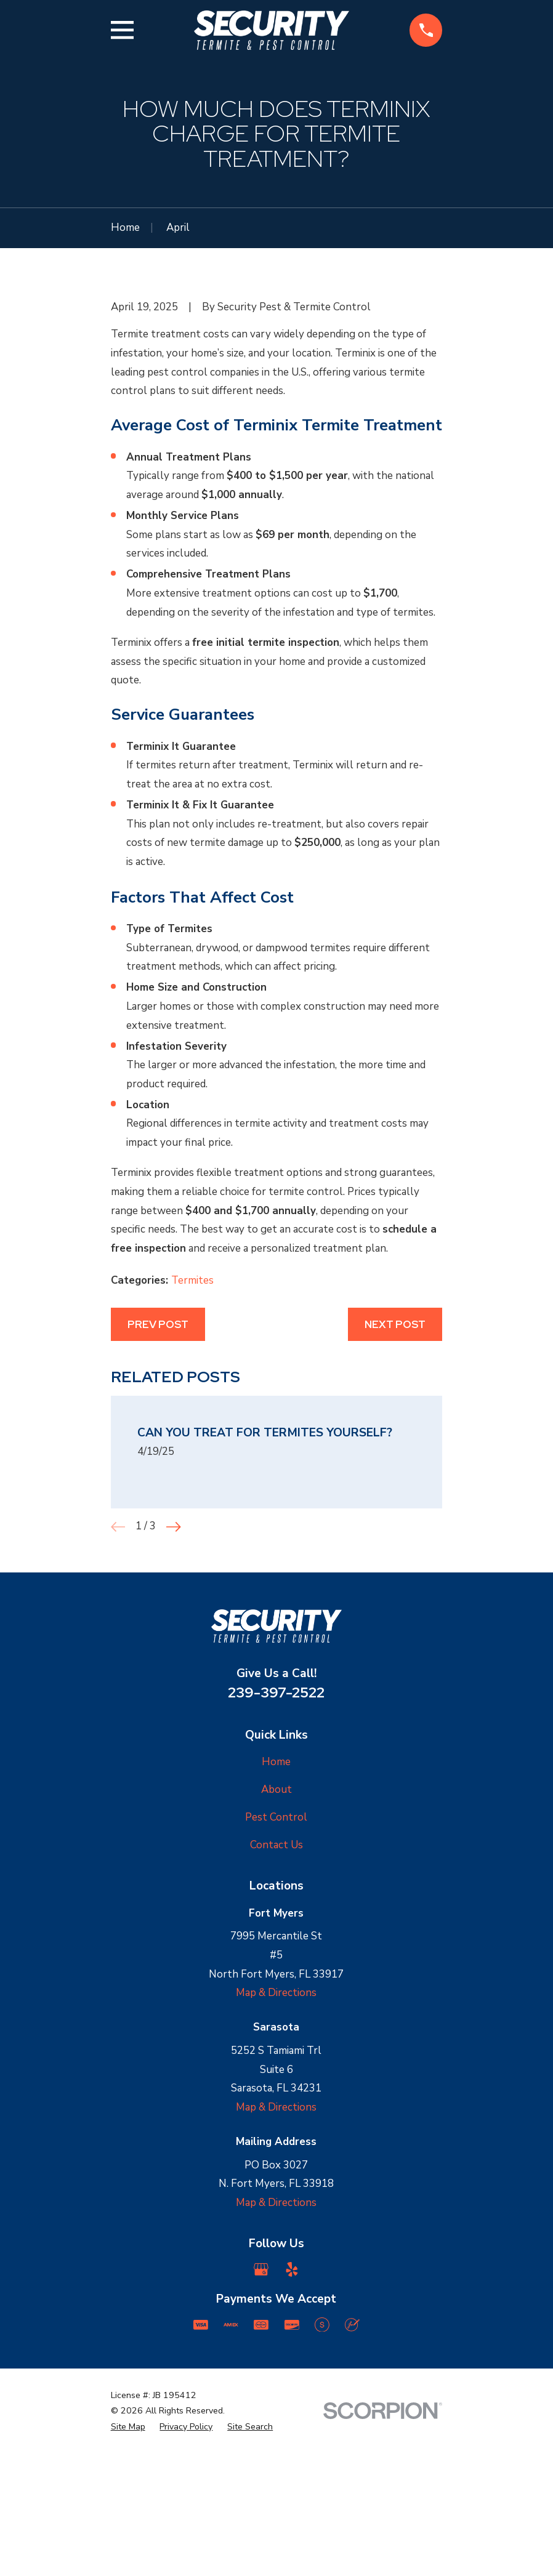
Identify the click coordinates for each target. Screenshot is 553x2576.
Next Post (395, 1474)
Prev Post (157, 1474)
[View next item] (173, 1677)
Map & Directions (276, 2143)
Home (276, 1913)
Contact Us (276, 1995)
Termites (192, 1430)
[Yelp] (292, 2419)
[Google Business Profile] (261, 2419)
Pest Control (276, 1968)
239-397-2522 (276, 1842)
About (276, 1940)
